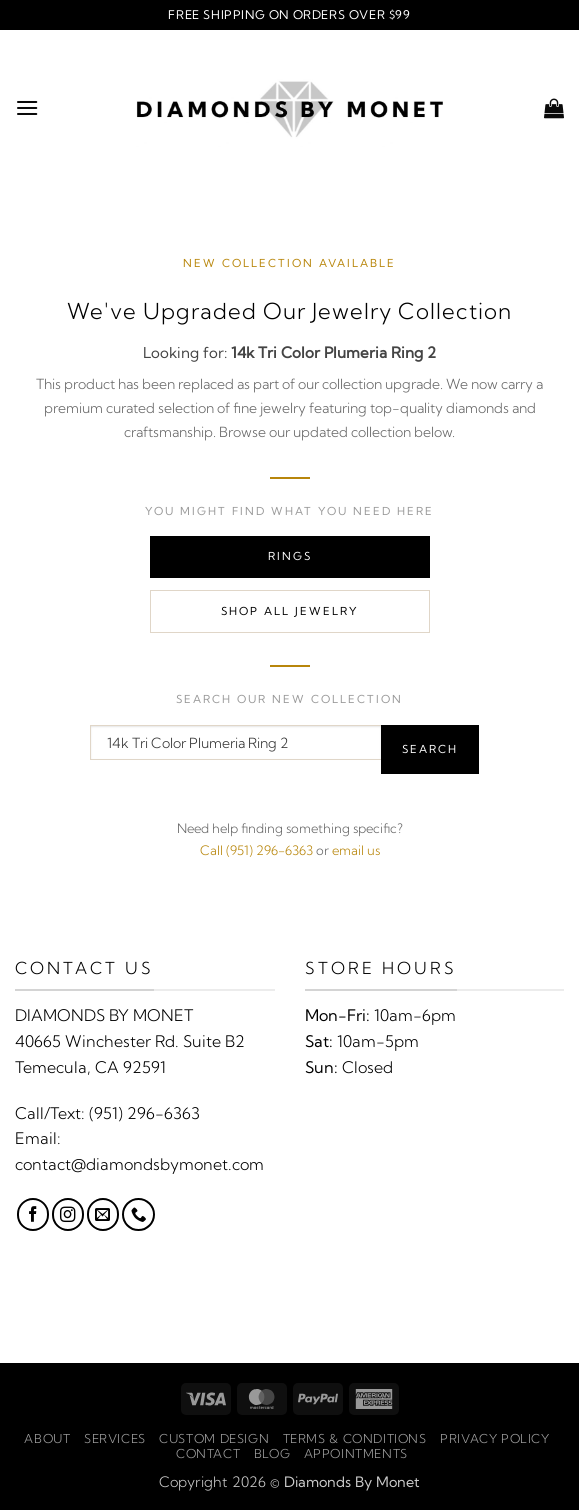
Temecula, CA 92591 (90, 1067)
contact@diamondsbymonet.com (139, 1164)
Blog (272, 1453)
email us (356, 850)
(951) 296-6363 (144, 1113)
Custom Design (214, 1438)
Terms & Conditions (355, 1438)
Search (430, 749)
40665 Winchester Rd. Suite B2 (130, 1041)
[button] (27, 107)
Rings (290, 556)
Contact (208, 1453)
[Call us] (138, 1214)
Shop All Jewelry (289, 611)
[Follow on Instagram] (68, 1214)
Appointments (356, 1453)
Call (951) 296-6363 (256, 850)
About (47, 1438)
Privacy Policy (495, 1438)
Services (115, 1438)
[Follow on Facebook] (33, 1214)
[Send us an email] (103, 1214)
